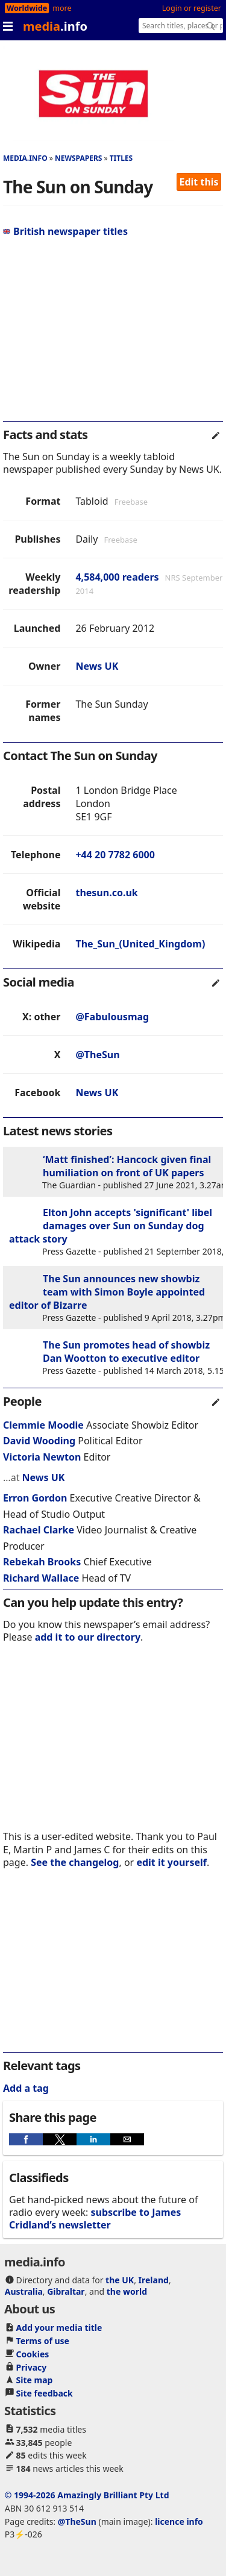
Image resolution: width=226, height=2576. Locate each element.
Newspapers (78, 158)
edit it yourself (171, 1862)
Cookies (32, 2354)
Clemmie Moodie (43, 1425)
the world (127, 2291)
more (61, 8)
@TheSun (97, 1054)
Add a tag (26, 2088)
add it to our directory (87, 1637)
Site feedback (44, 2393)
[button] (26, 2139)
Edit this (199, 182)
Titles (121, 158)
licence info (179, 2521)
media (55, 26)
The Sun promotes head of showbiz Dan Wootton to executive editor (126, 1351)
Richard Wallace (41, 1578)
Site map (34, 2380)
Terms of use (42, 2341)
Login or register (191, 8)
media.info (25, 158)
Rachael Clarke (38, 1529)
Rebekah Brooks (42, 1561)
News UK (96, 666)
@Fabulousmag (112, 1016)
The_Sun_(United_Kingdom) (140, 943)
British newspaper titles (65, 231)
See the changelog (75, 1862)
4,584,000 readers (117, 577)
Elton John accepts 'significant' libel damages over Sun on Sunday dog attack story (110, 1226)
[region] (113, 334)
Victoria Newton (42, 1457)
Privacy (31, 2367)
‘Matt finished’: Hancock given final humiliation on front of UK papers (127, 1166)
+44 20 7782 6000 (114, 854)
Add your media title (59, 2327)
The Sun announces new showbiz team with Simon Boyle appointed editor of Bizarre (107, 1292)
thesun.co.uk (106, 892)
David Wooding (39, 1440)
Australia (24, 2291)
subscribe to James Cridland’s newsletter (95, 2218)
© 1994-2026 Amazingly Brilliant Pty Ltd (87, 2495)
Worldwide (27, 8)
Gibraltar (65, 2291)
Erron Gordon (35, 1498)
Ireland (154, 2280)
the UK (119, 2280)
